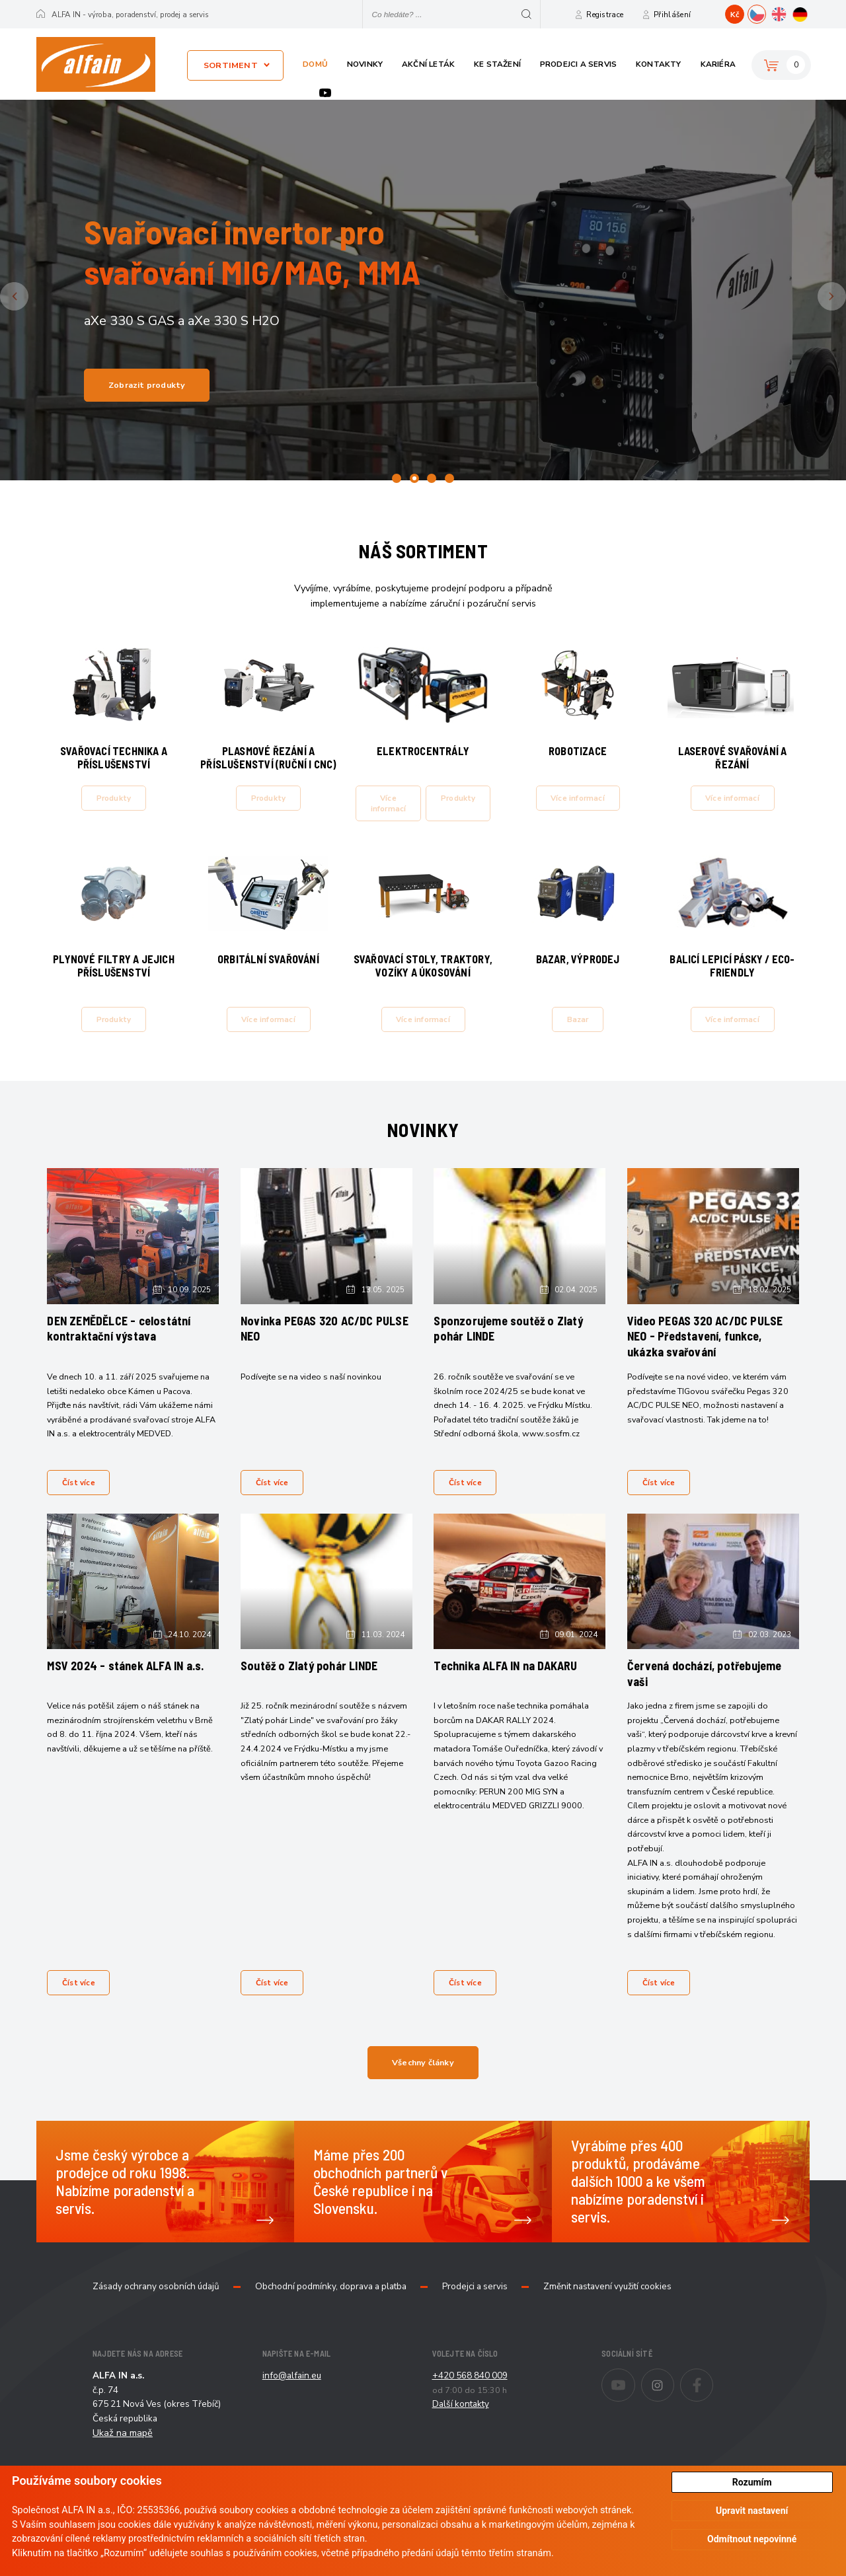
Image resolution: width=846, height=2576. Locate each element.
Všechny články (423, 2099)
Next (843, 296)
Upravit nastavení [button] (752, 2510)
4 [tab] (449, 478)
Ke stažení (497, 64)
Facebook (712, 2413)
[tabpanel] (423, 290)
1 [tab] (396, 478)
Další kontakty (460, 2441)
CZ (765, 12)
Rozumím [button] (752, 2482)
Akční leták (428, 64)
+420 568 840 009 (470, 2412)
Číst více (81, 1504)
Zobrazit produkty (146, 384)
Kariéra (718, 64)
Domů (315, 64)
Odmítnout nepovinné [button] (751, 2539)
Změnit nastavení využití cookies (607, 2324)
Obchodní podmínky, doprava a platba (330, 2324)
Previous (26, 296)
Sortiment (231, 65)
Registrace (604, 14)
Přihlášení (672, 14)
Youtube (325, 93)
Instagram (673, 2413)
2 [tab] (414, 478)
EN (787, 12)
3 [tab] (431, 478)
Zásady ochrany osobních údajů (156, 2324)
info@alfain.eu (291, 2412)
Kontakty (658, 64)
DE (809, 12)
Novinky (365, 64)
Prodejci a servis (578, 64)
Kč (735, 14)
